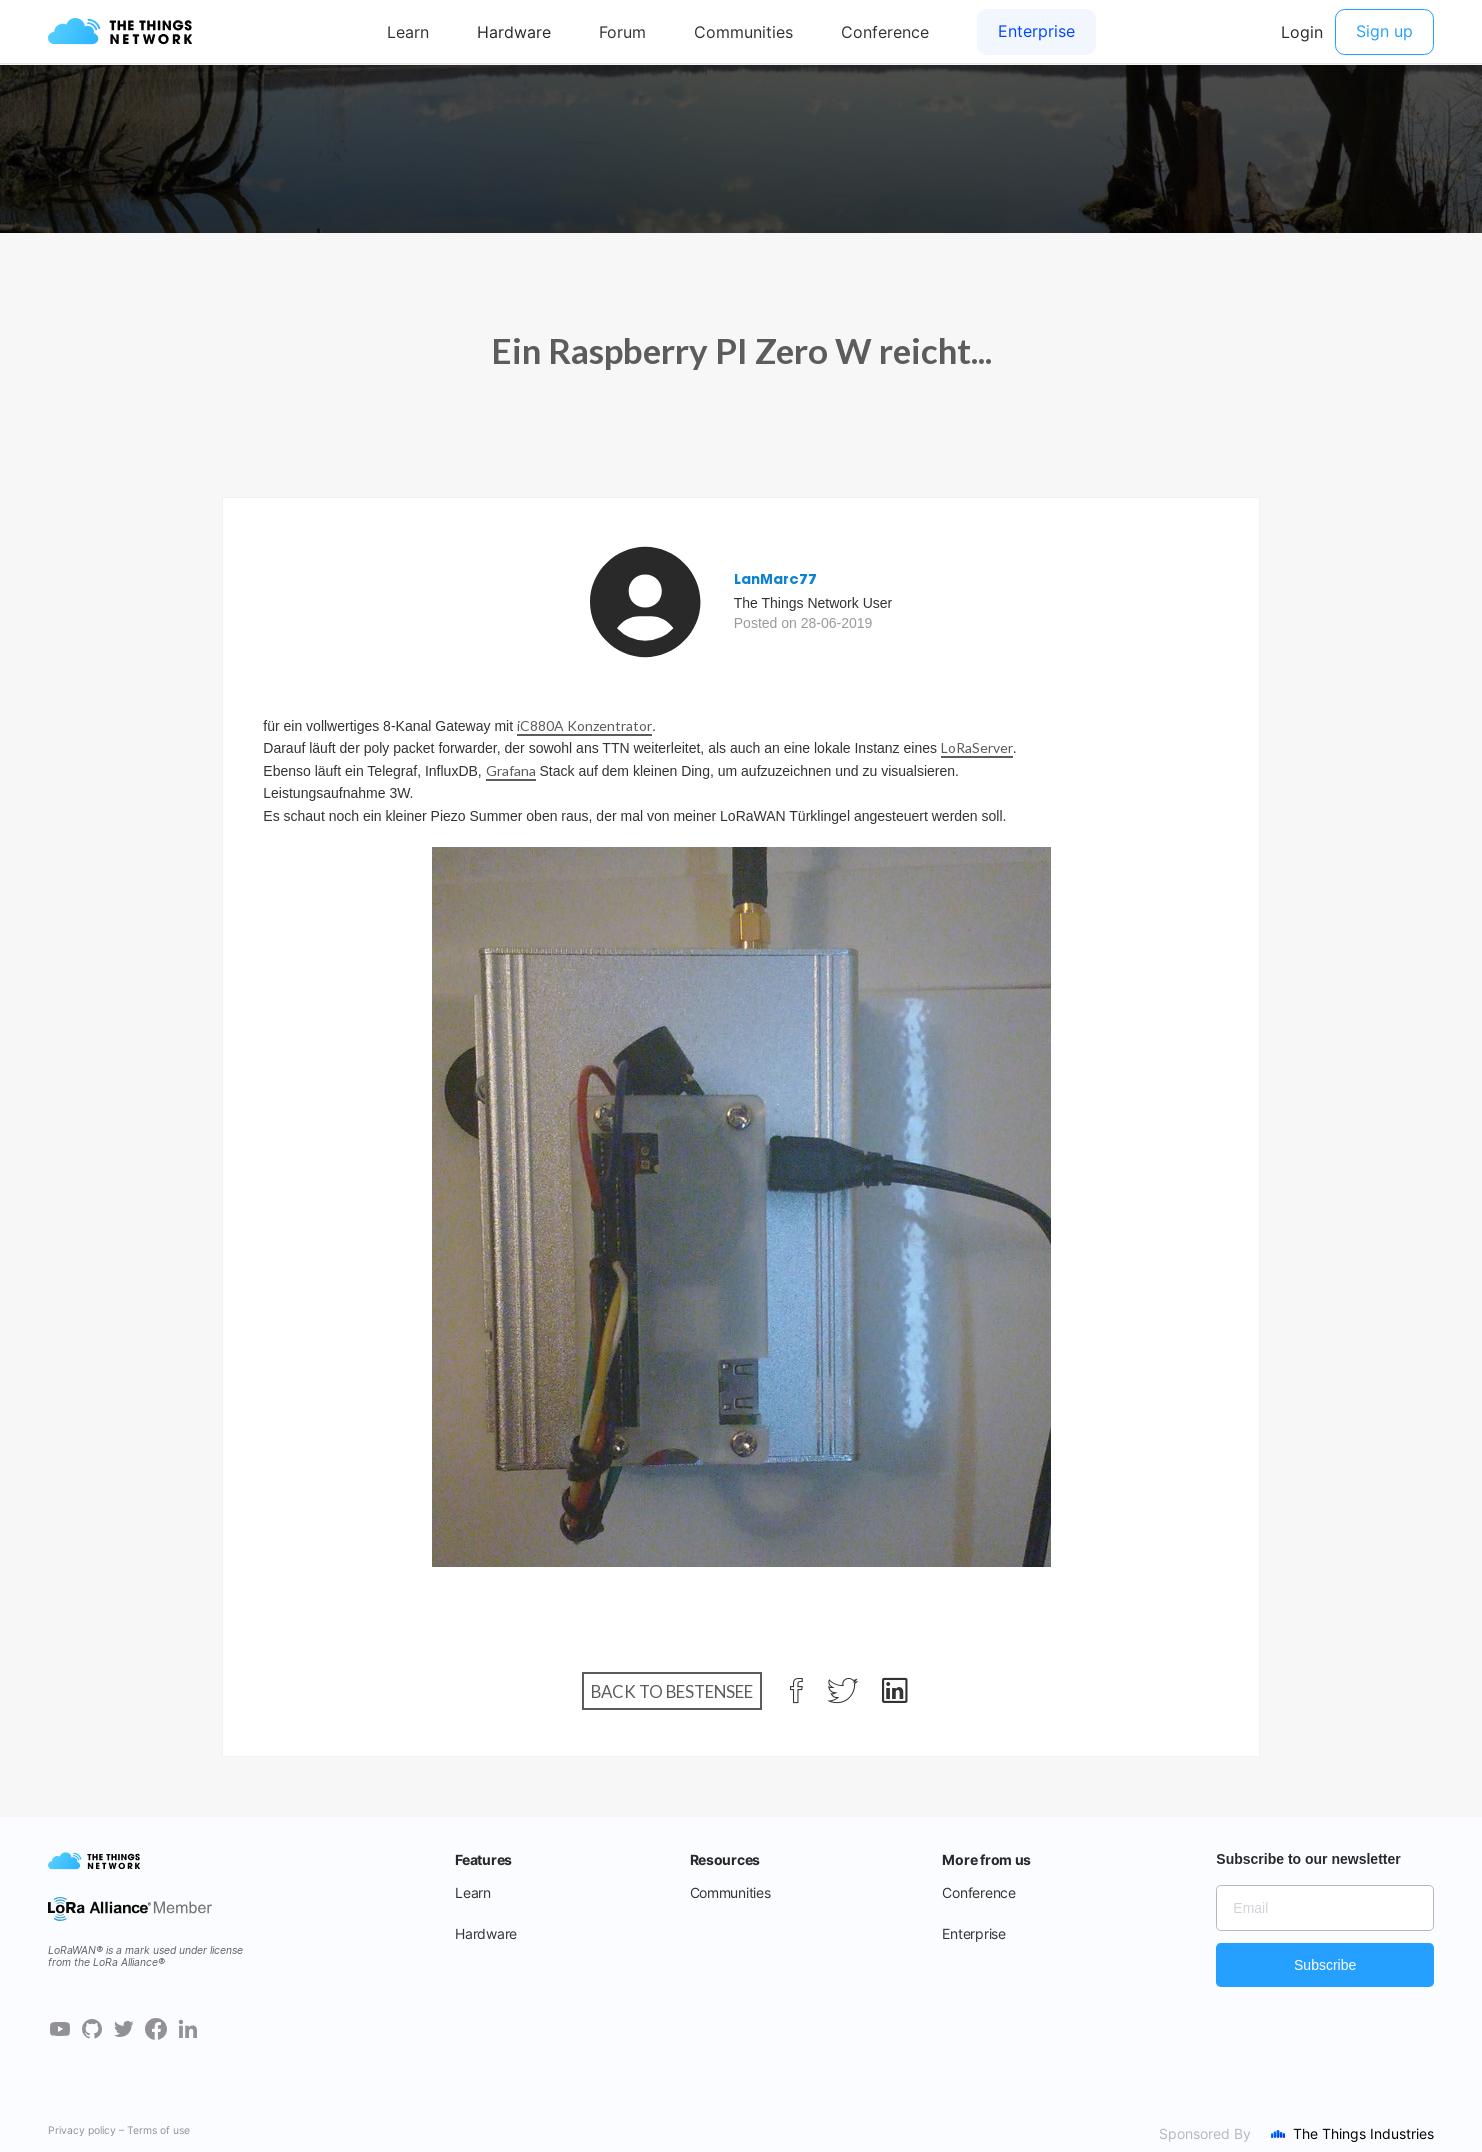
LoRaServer (977, 747)
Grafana (511, 770)
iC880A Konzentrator (584, 725)
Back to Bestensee (672, 1690)
